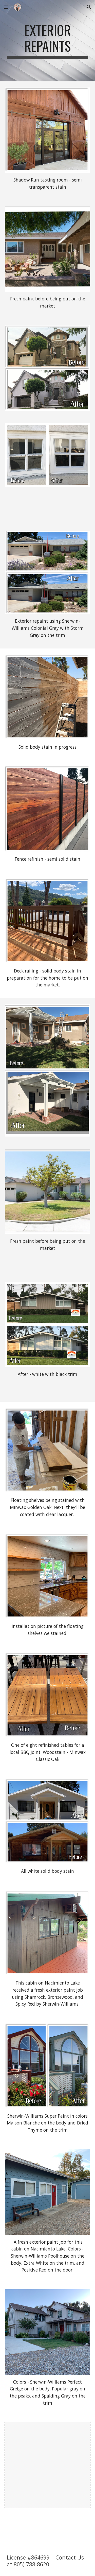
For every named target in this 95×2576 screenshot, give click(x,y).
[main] (47, 40)
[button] (6, 7)
